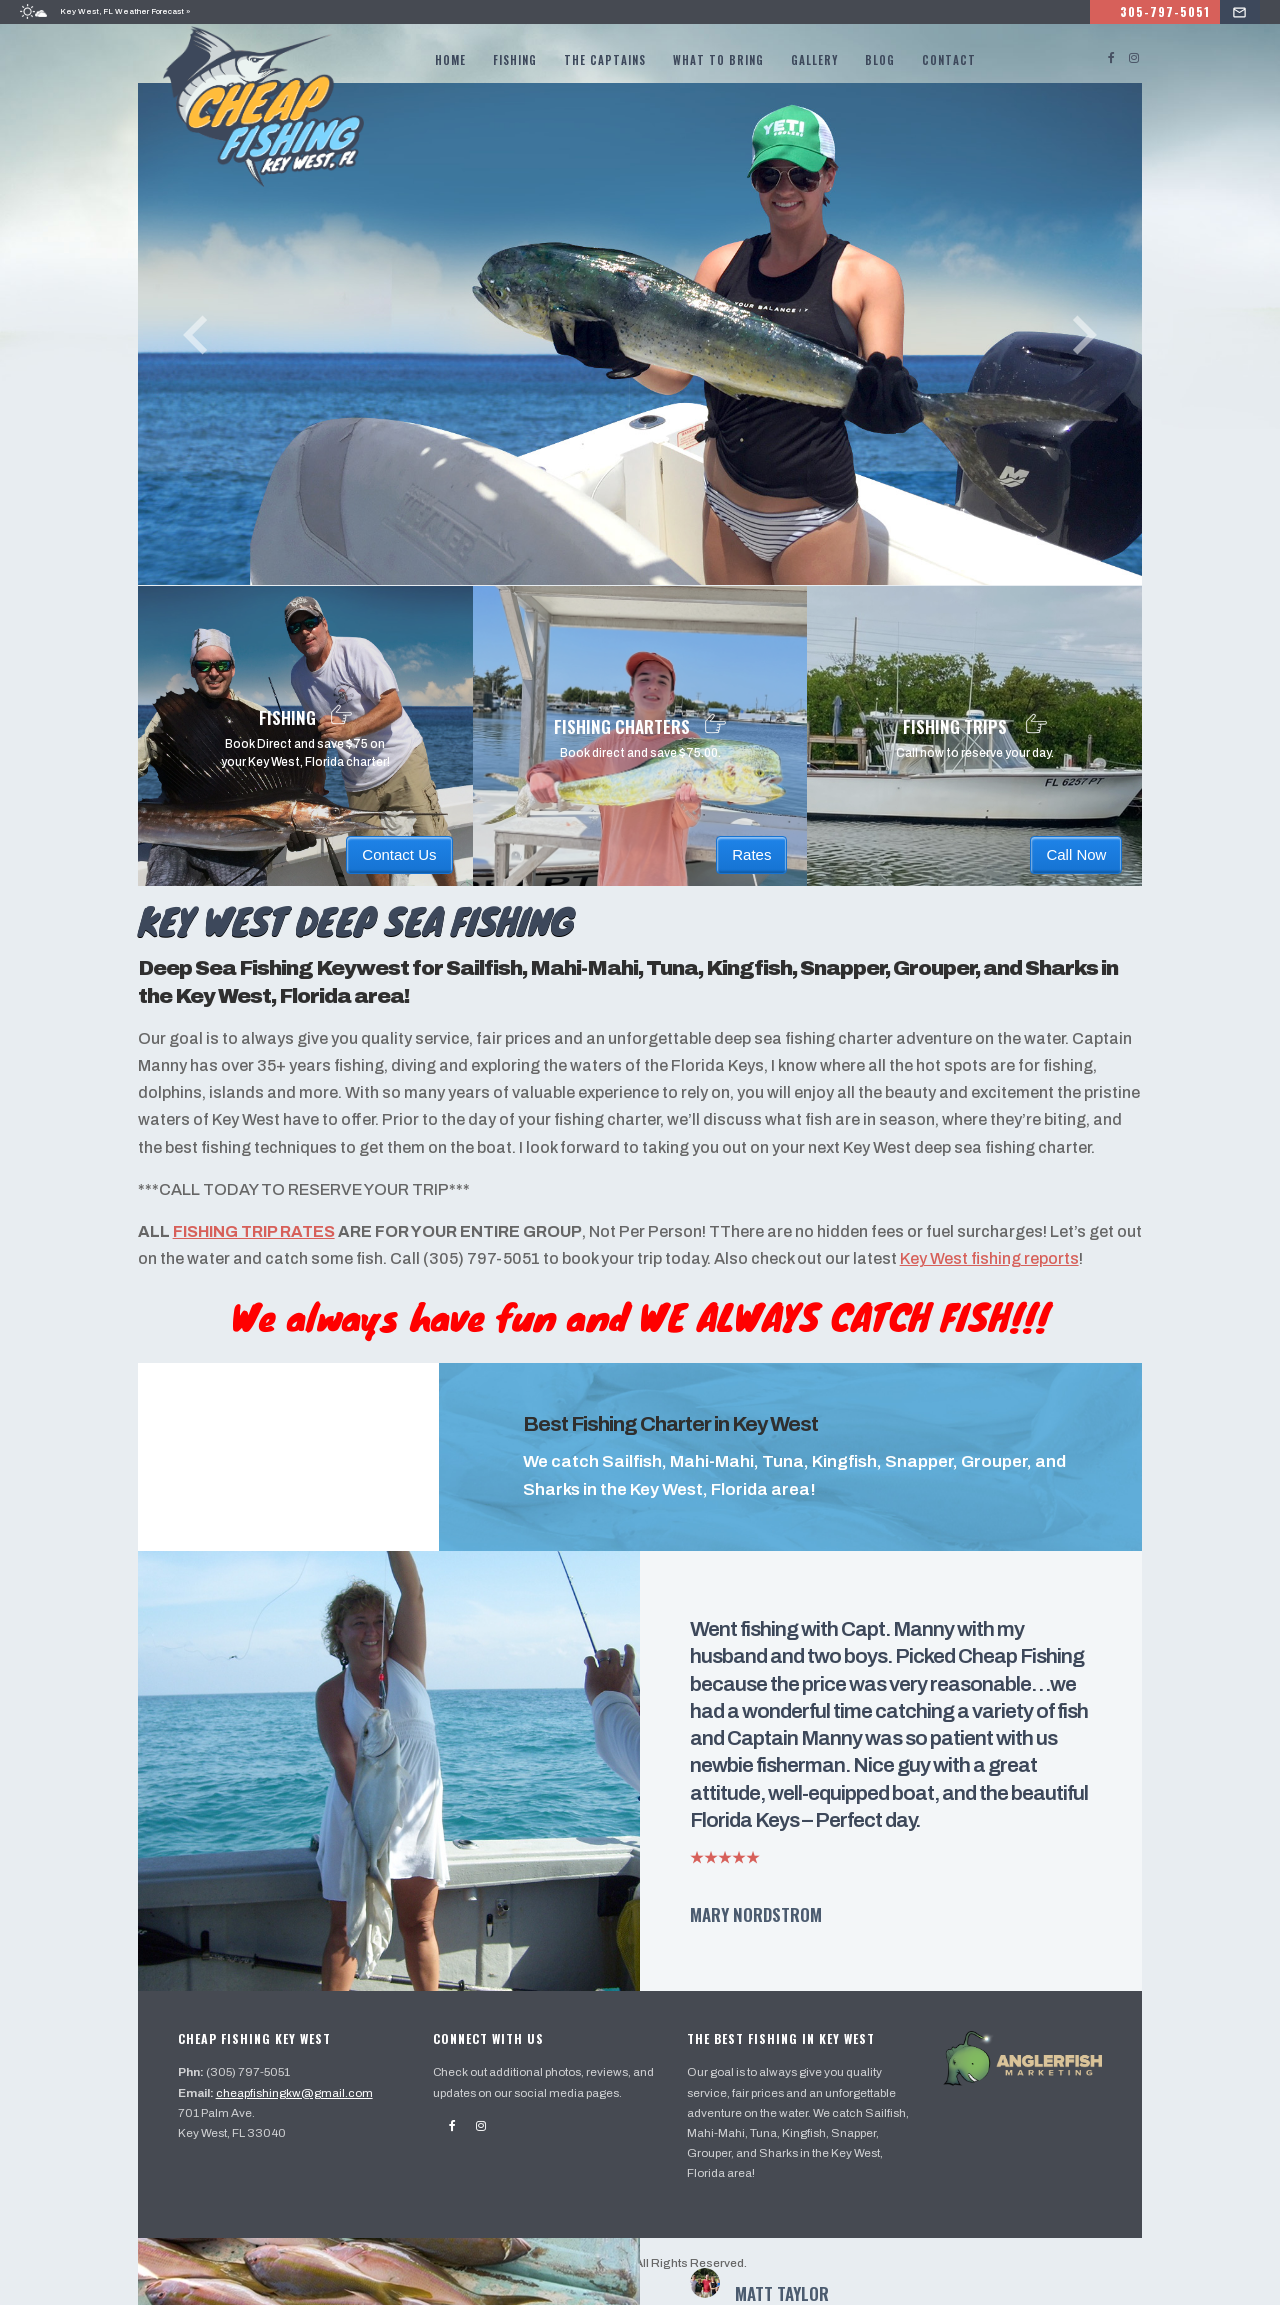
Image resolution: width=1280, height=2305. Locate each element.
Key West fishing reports (1023, 1280)
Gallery (815, 61)
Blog (881, 61)
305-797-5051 (1190, 12)
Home (451, 61)
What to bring (719, 61)
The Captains (606, 61)
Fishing (516, 61)
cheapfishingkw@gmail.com (302, 2107)
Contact (950, 61)
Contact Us (401, 848)
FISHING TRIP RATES (260, 1253)
